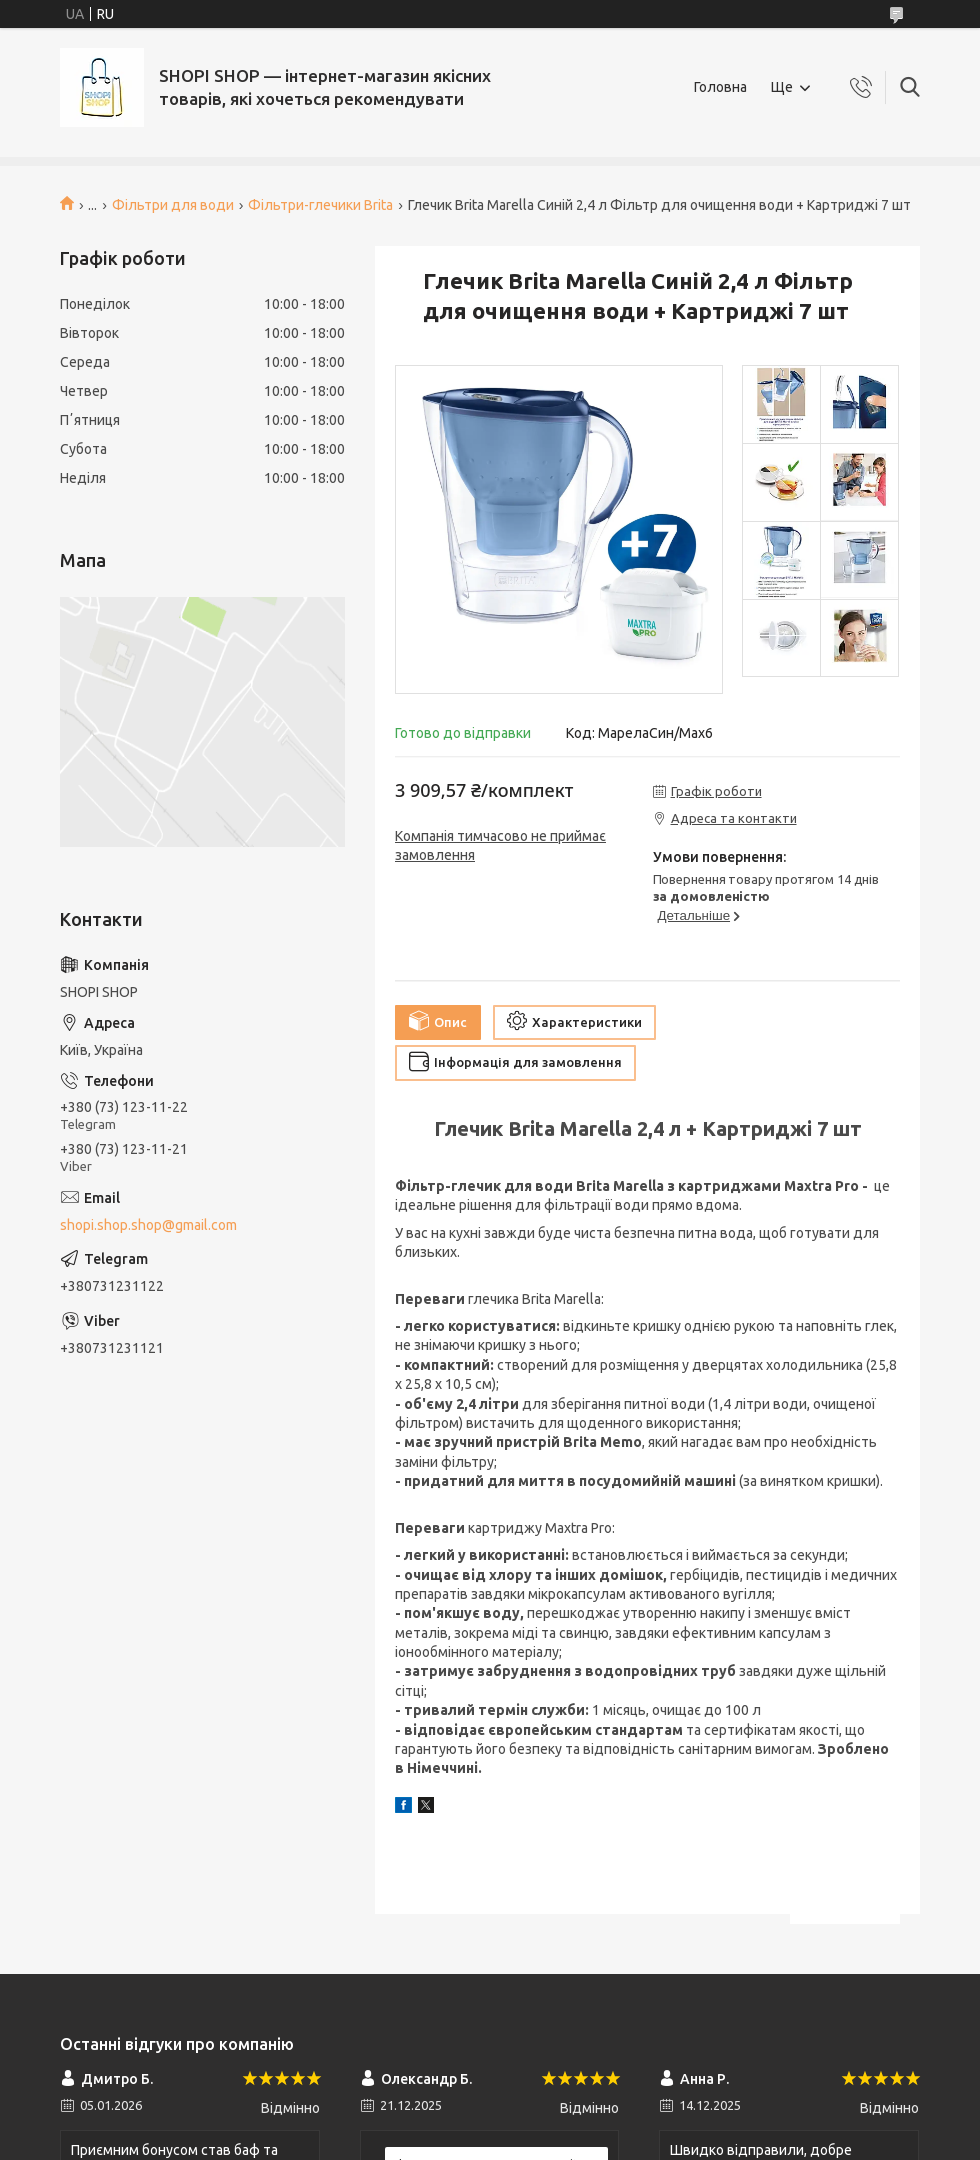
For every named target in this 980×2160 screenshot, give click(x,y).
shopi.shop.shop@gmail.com (148, 1225)
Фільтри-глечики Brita (320, 205)
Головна (720, 87)
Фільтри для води (173, 205)
